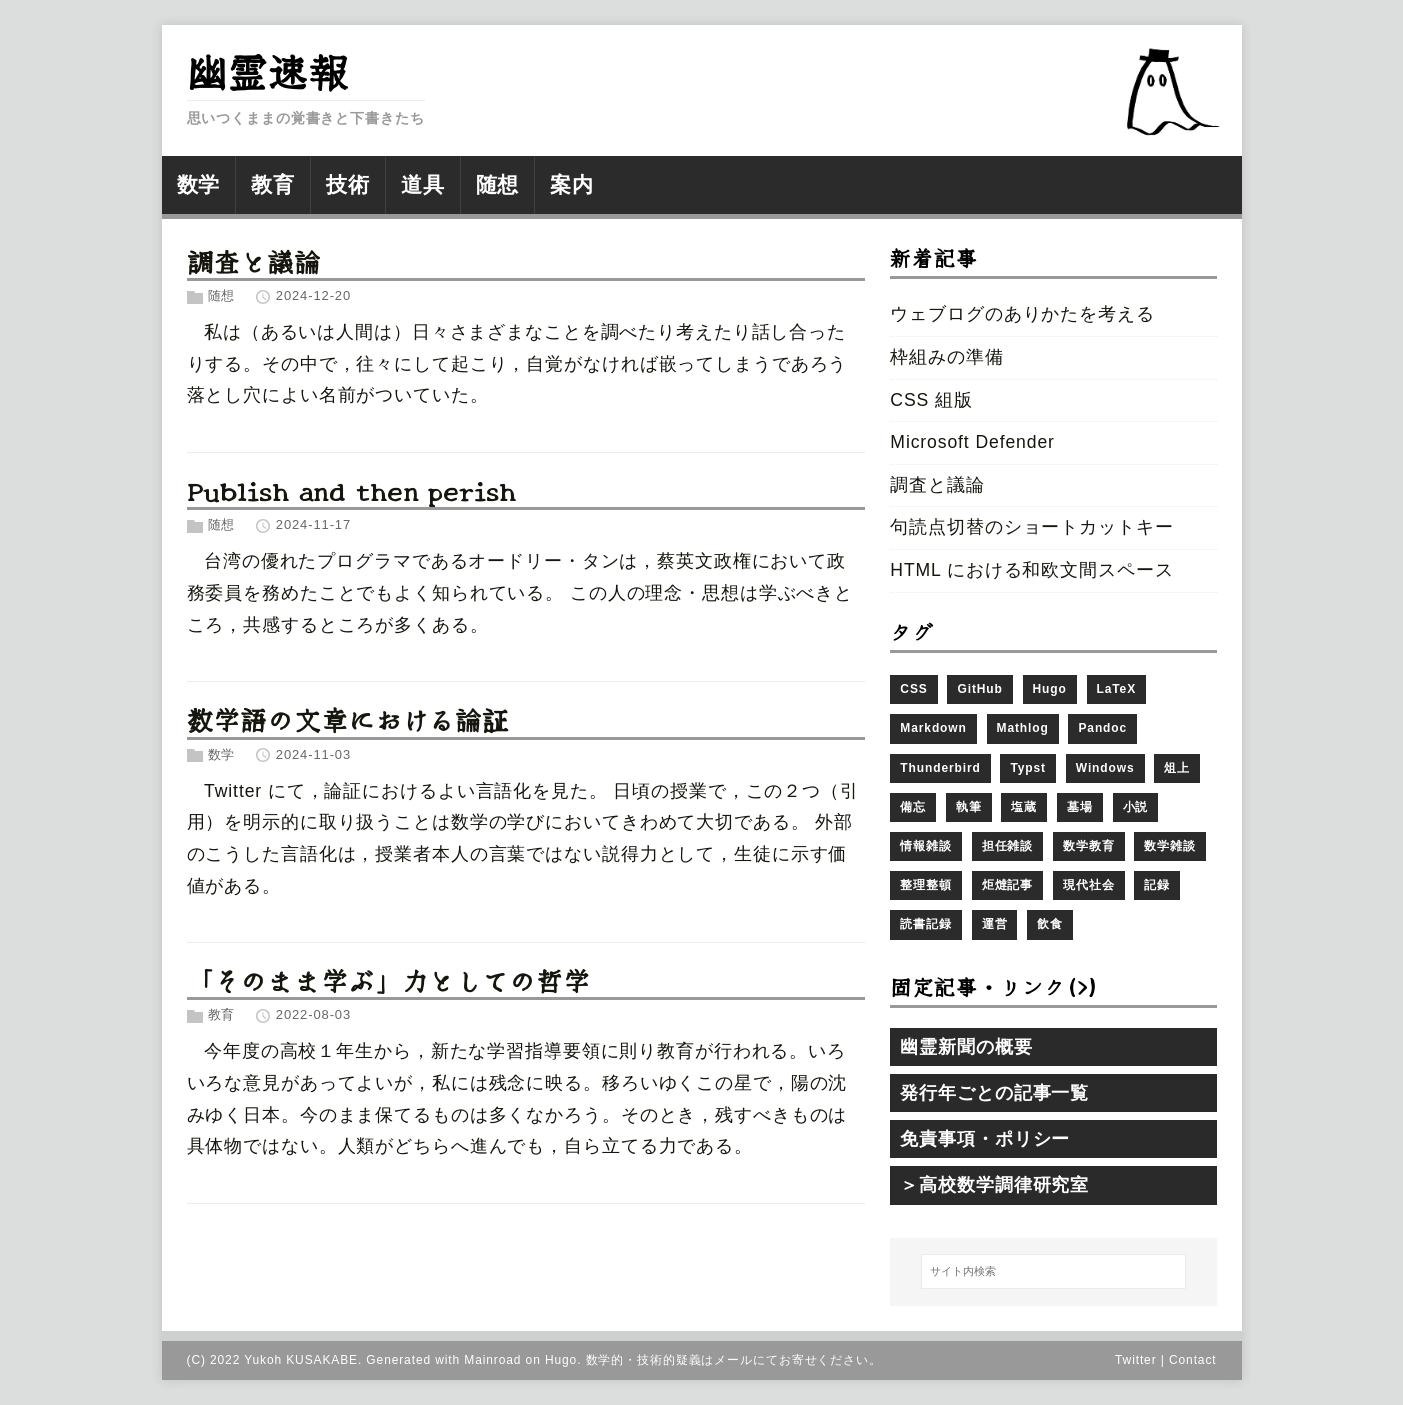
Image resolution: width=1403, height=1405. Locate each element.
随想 (222, 295)
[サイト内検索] (1053, 1272)
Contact (1193, 1360)
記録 (1157, 885)
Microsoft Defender (972, 442)
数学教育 (1089, 846)
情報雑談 (926, 846)
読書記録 (926, 924)
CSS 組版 (931, 400)
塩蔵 (1024, 807)
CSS (913, 689)
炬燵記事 (1008, 885)
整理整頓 (926, 885)
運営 (995, 924)
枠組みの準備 (946, 357)
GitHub (979, 689)
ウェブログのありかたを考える (1022, 314)
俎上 (1177, 768)
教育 (222, 1015)
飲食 (1050, 924)
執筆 (969, 807)
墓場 (1080, 807)
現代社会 (1089, 885)
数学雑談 (1170, 846)
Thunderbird (940, 768)
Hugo (1050, 689)
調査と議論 (254, 260)
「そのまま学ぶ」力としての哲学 (388, 979)
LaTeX (1117, 689)
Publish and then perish (351, 489)
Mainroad (492, 1360)
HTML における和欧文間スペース (1031, 570)
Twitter (1136, 1360)
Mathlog (1023, 728)
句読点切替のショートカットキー (1031, 527)
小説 (1136, 807)
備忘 (913, 807)
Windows (1105, 768)
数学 (222, 754)
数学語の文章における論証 (348, 718)
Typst (1028, 768)
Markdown (933, 728)
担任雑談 (1008, 846)
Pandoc (1102, 728)
